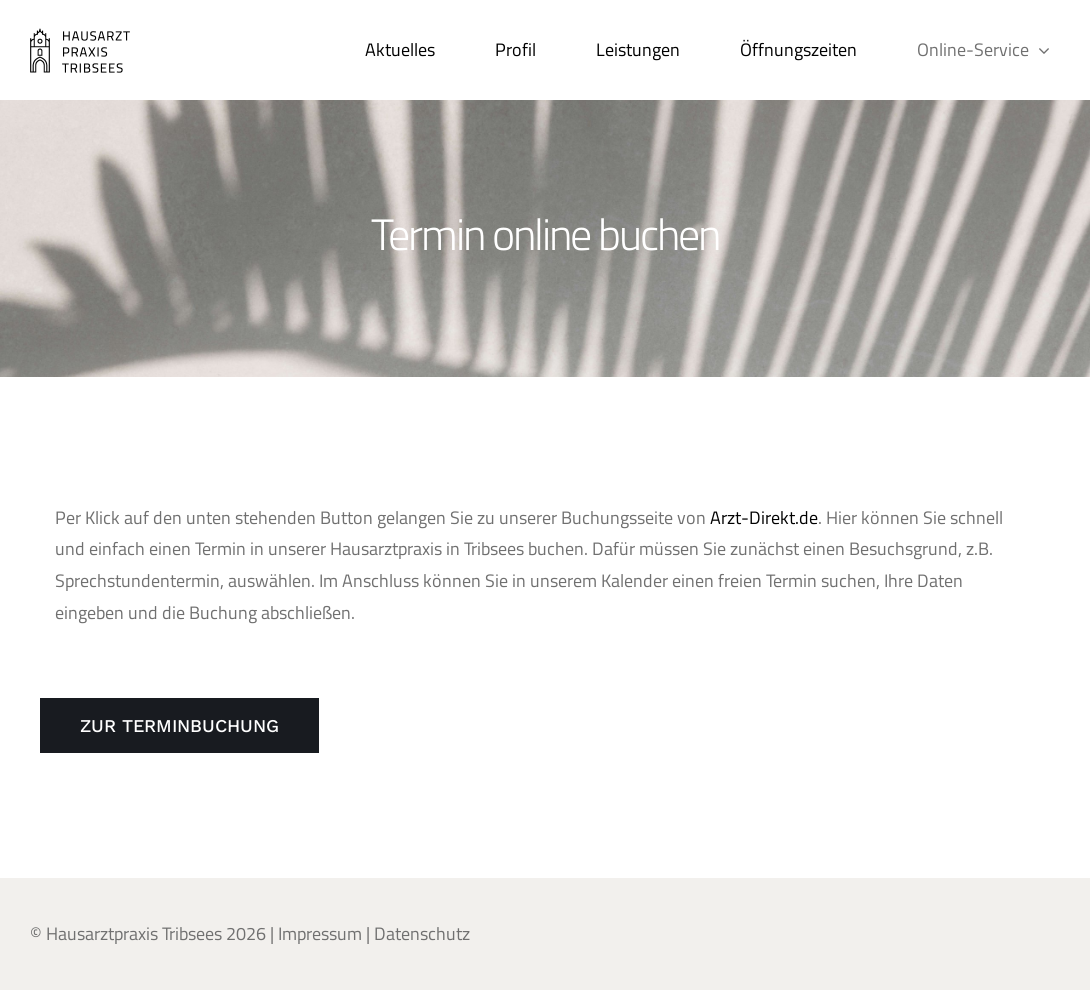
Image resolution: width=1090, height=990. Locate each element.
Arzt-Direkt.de (764, 517)
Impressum (320, 933)
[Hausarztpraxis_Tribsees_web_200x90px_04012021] (80, 36)
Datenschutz (422, 933)
